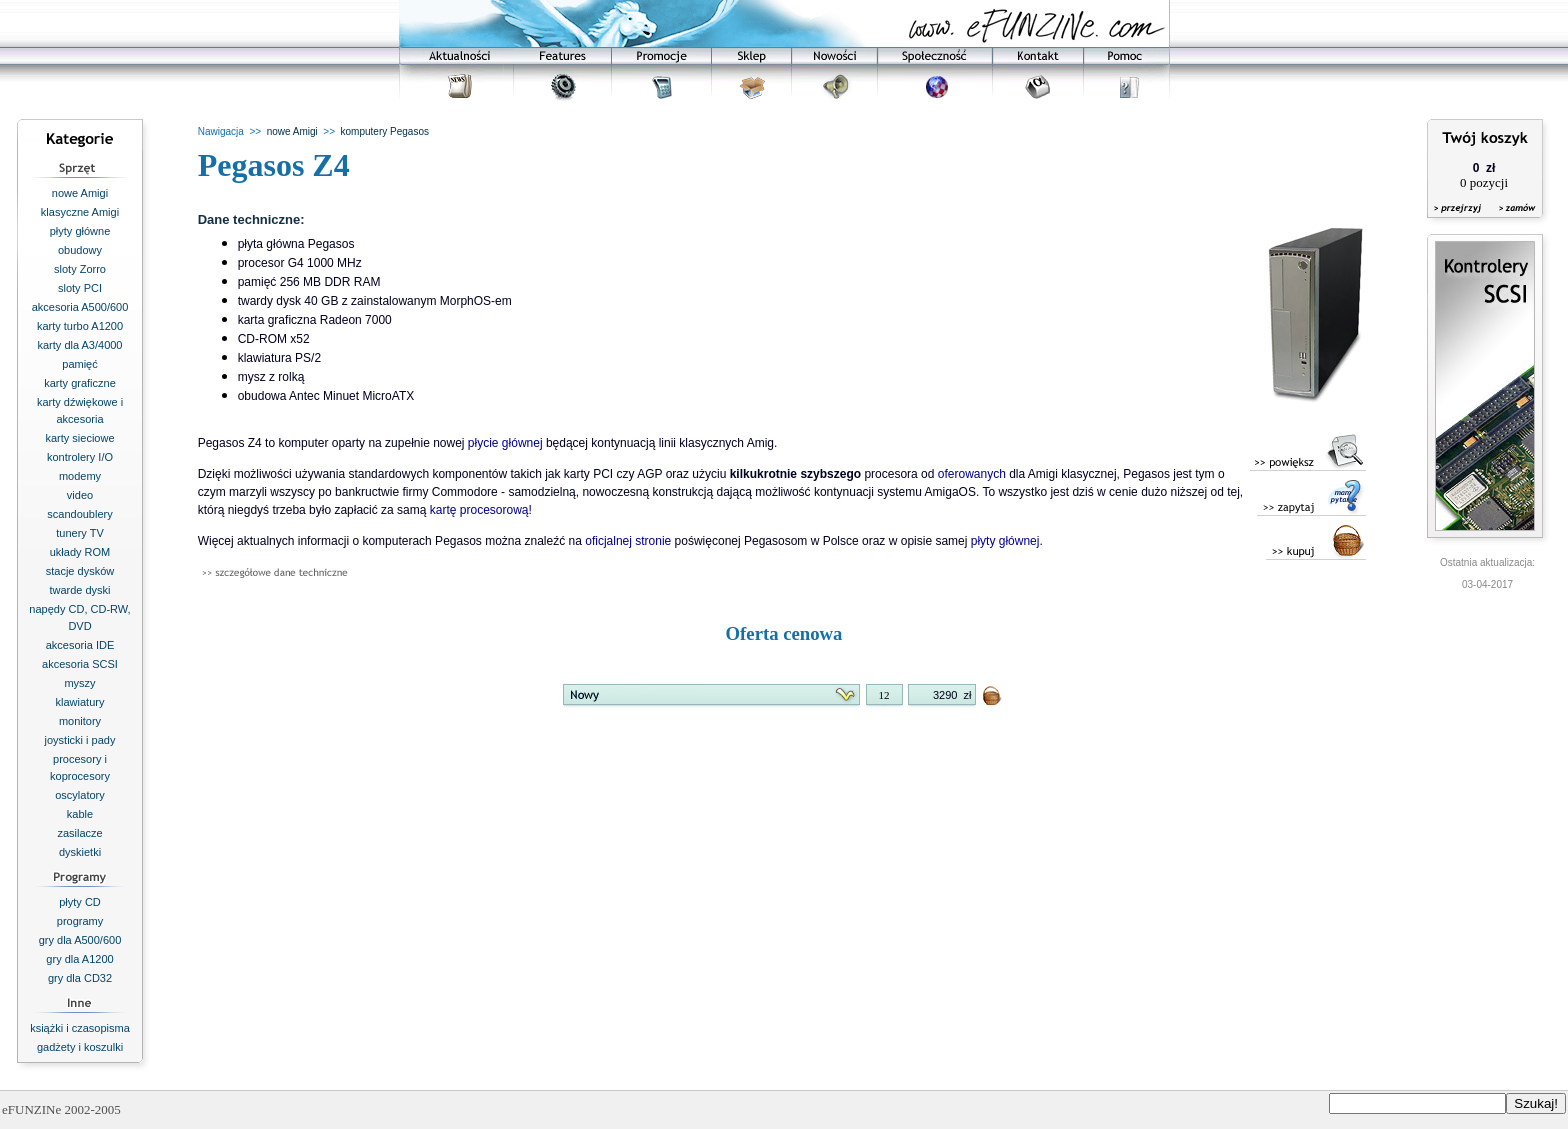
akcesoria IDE (80, 645)
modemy (80, 476)
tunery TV (80, 533)
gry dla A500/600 (80, 940)
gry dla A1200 (79, 959)
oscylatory (80, 795)
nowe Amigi (80, 193)
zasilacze (79, 833)
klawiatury (80, 702)
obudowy (80, 250)
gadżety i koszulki (80, 1047)
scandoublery (79, 514)
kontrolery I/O (80, 457)
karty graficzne (80, 383)
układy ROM (80, 552)
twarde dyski (79, 590)
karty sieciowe (79, 438)
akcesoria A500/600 (80, 307)
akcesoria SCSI (80, 664)
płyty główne (80, 231)
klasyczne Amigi (80, 212)
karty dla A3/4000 (79, 345)
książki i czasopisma (80, 1028)
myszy (79, 683)
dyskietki (80, 852)
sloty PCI (80, 288)
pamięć (79, 364)
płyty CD (80, 902)
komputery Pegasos (385, 131)
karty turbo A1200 (80, 326)
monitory (80, 721)
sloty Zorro (80, 269)
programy (80, 921)
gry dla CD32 (80, 978)
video (80, 495)
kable (80, 814)
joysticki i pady (80, 740)
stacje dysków (80, 571)
